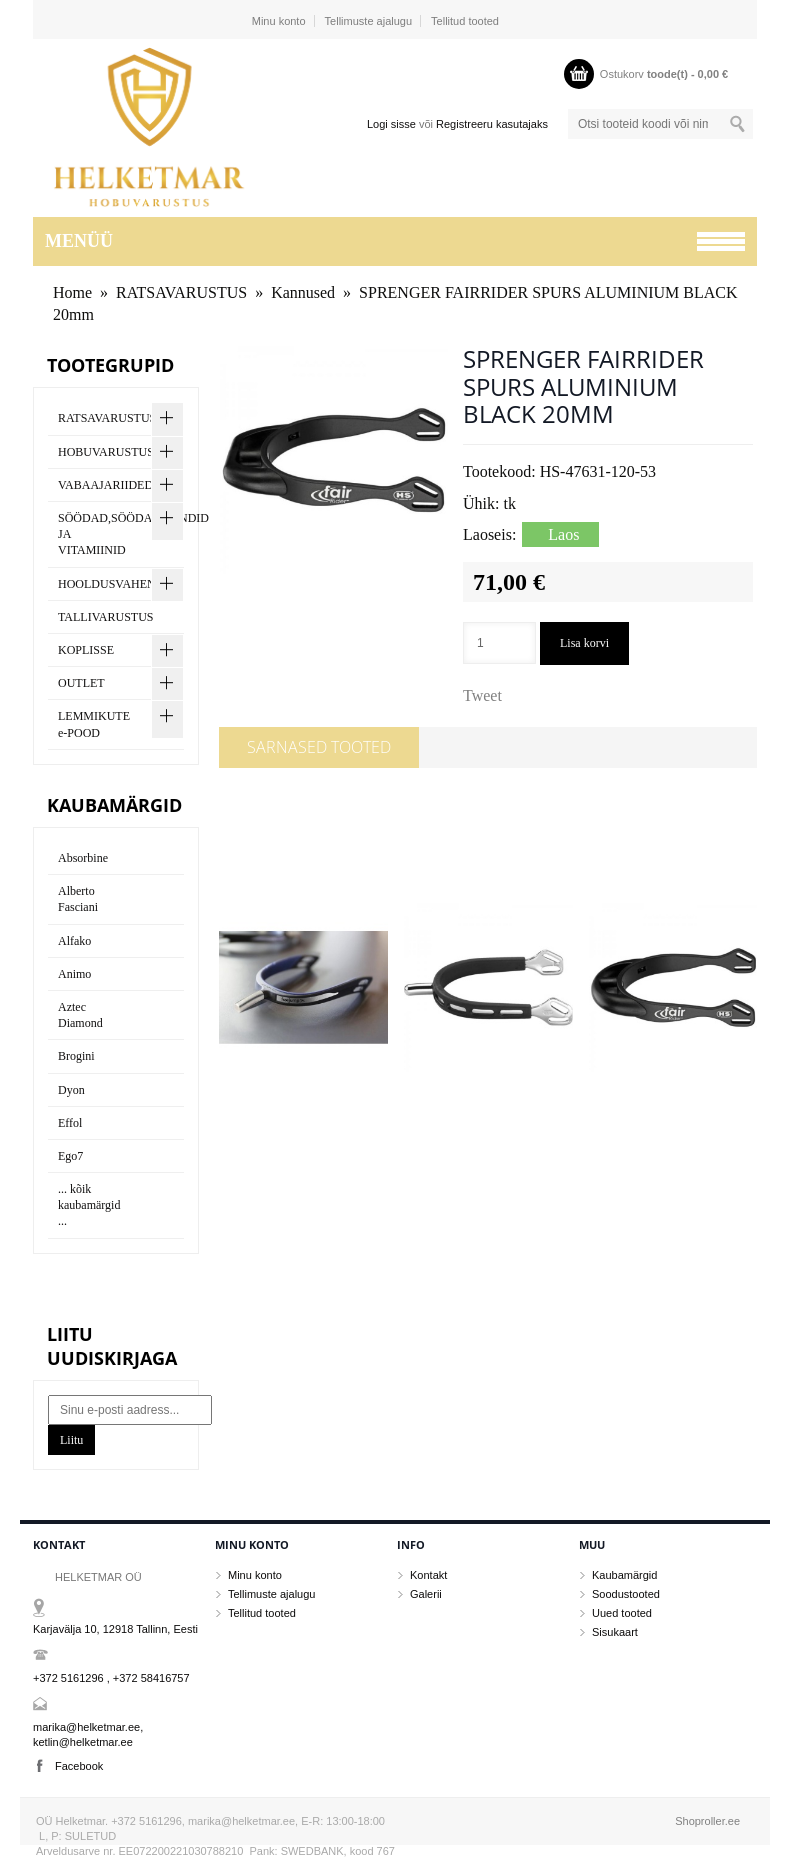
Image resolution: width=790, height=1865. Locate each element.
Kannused (303, 292)
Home (72, 292)
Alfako (74, 941)
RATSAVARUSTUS (181, 292)
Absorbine (83, 858)
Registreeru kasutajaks (492, 124)
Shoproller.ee (707, 1821)
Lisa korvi (584, 643)
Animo (74, 974)
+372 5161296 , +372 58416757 (111, 1678)
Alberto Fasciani (78, 899)
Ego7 (70, 1156)
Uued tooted (622, 1613)
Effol (70, 1123)
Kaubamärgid (624, 1575)
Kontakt (428, 1575)
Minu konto (279, 21)
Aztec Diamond (80, 1015)
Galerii (426, 1594)
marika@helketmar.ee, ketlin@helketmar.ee (88, 1734)
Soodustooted (626, 1594)
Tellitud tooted (465, 21)
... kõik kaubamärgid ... (89, 1205)
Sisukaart (615, 1632)
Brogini (76, 1056)
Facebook (79, 1766)
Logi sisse (391, 124)
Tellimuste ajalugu (368, 21)
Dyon (71, 1090)
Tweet (482, 695)
